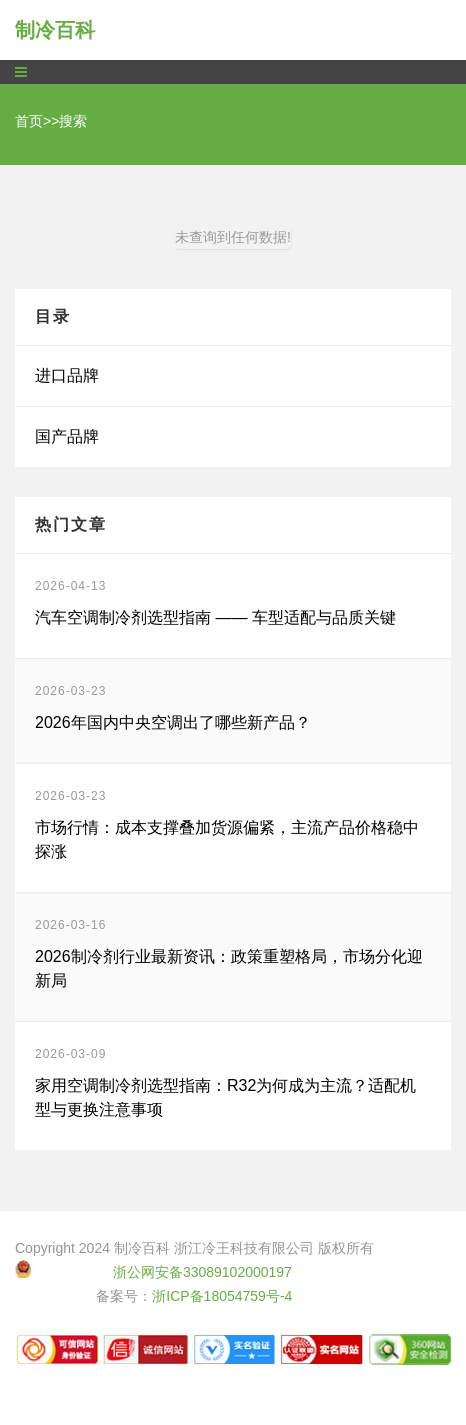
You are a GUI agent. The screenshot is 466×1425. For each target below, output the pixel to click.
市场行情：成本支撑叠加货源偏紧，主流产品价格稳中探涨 (227, 839)
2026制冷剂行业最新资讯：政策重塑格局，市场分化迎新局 (229, 968)
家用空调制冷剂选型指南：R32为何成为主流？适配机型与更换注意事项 (225, 1097)
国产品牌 (67, 436)
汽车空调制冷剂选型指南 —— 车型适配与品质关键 (215, 617)
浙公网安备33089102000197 (202, 1272)
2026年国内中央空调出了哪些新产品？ (173, 722)
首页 (29, 121)
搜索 (73, 121)
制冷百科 (55, 30)
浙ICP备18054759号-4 (222, 1296)
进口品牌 (67, 375)
